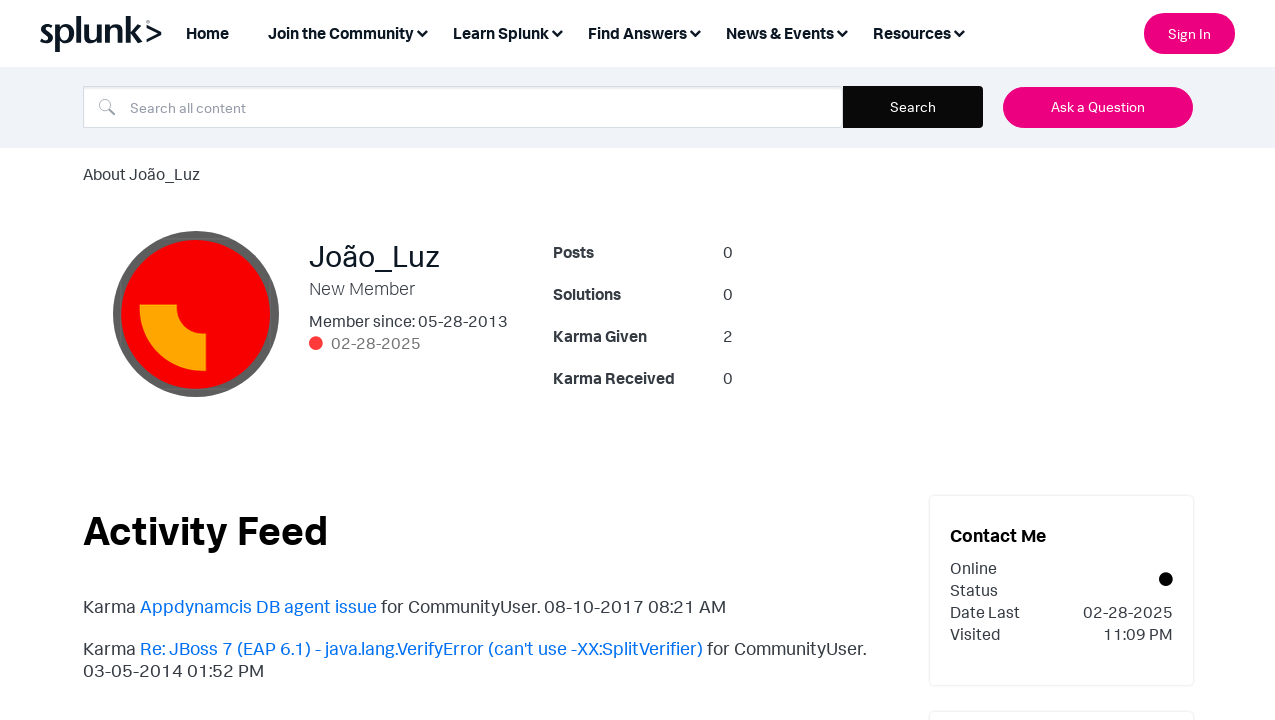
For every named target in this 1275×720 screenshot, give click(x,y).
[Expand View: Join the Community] (422, 31)
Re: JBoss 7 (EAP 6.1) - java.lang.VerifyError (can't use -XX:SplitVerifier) (421, 648)
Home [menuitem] (207, 33)
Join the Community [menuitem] (341, 33)
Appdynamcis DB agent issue (258, 606)
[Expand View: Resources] (959, 31)
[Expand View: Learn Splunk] (557, 31)
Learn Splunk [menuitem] (501, 33)
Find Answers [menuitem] (637, 33)
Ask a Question (1098, 106)
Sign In (1189, 33)
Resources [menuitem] (912, 33)
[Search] (463, 107)
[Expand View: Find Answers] (695, 31)
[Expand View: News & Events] (842, 31)
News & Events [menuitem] (780, 33)
